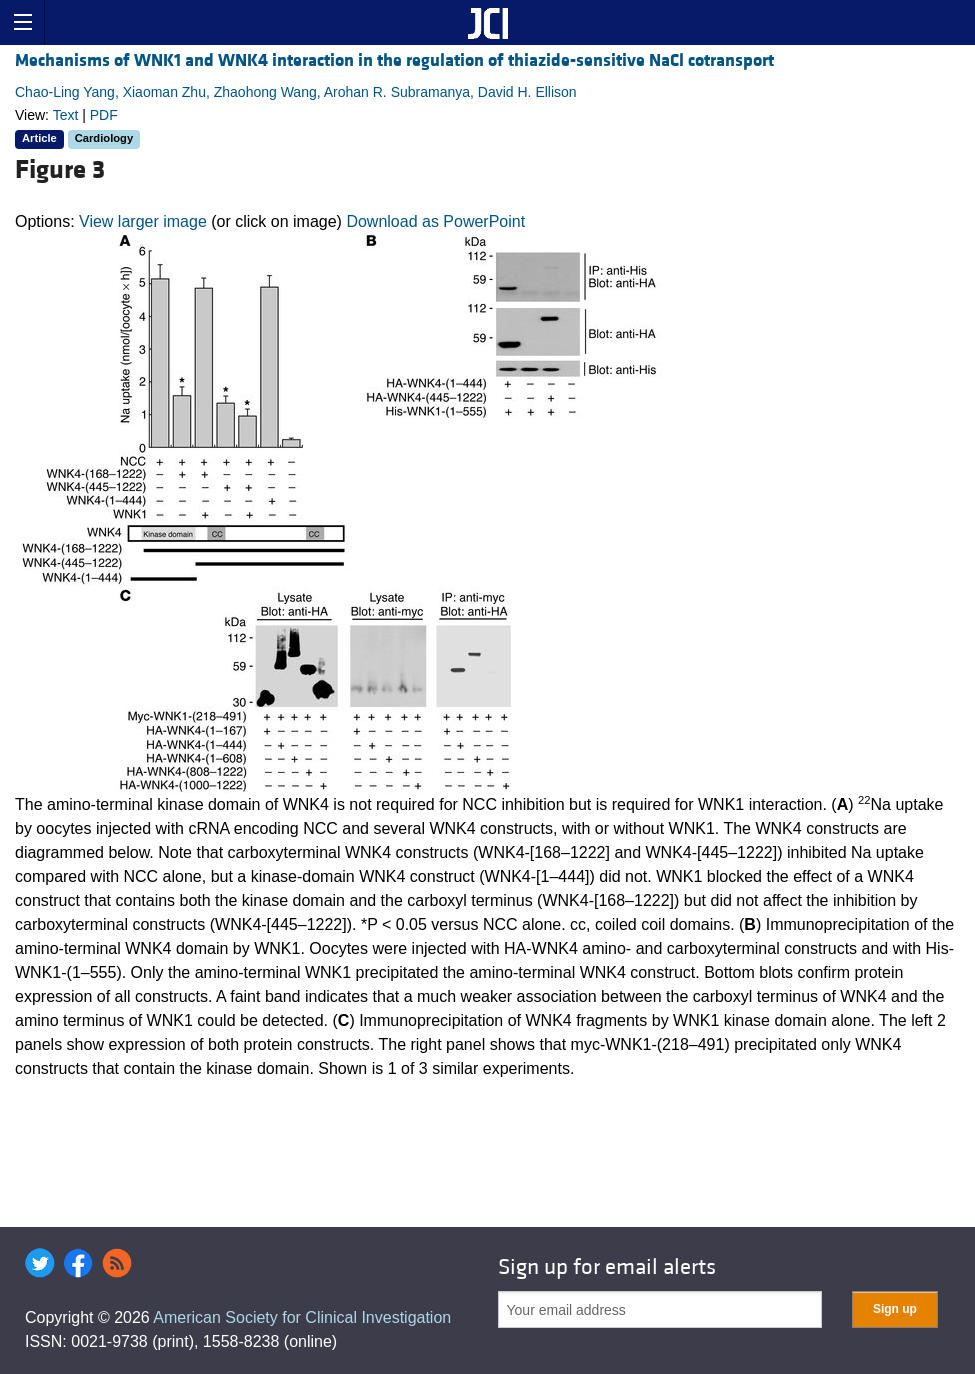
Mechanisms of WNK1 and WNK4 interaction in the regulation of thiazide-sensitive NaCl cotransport (394, 60)
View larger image (143, 221)
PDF (104, 115)
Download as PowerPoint (435, 221)
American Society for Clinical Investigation (302, 1317)
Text (66, 115)
